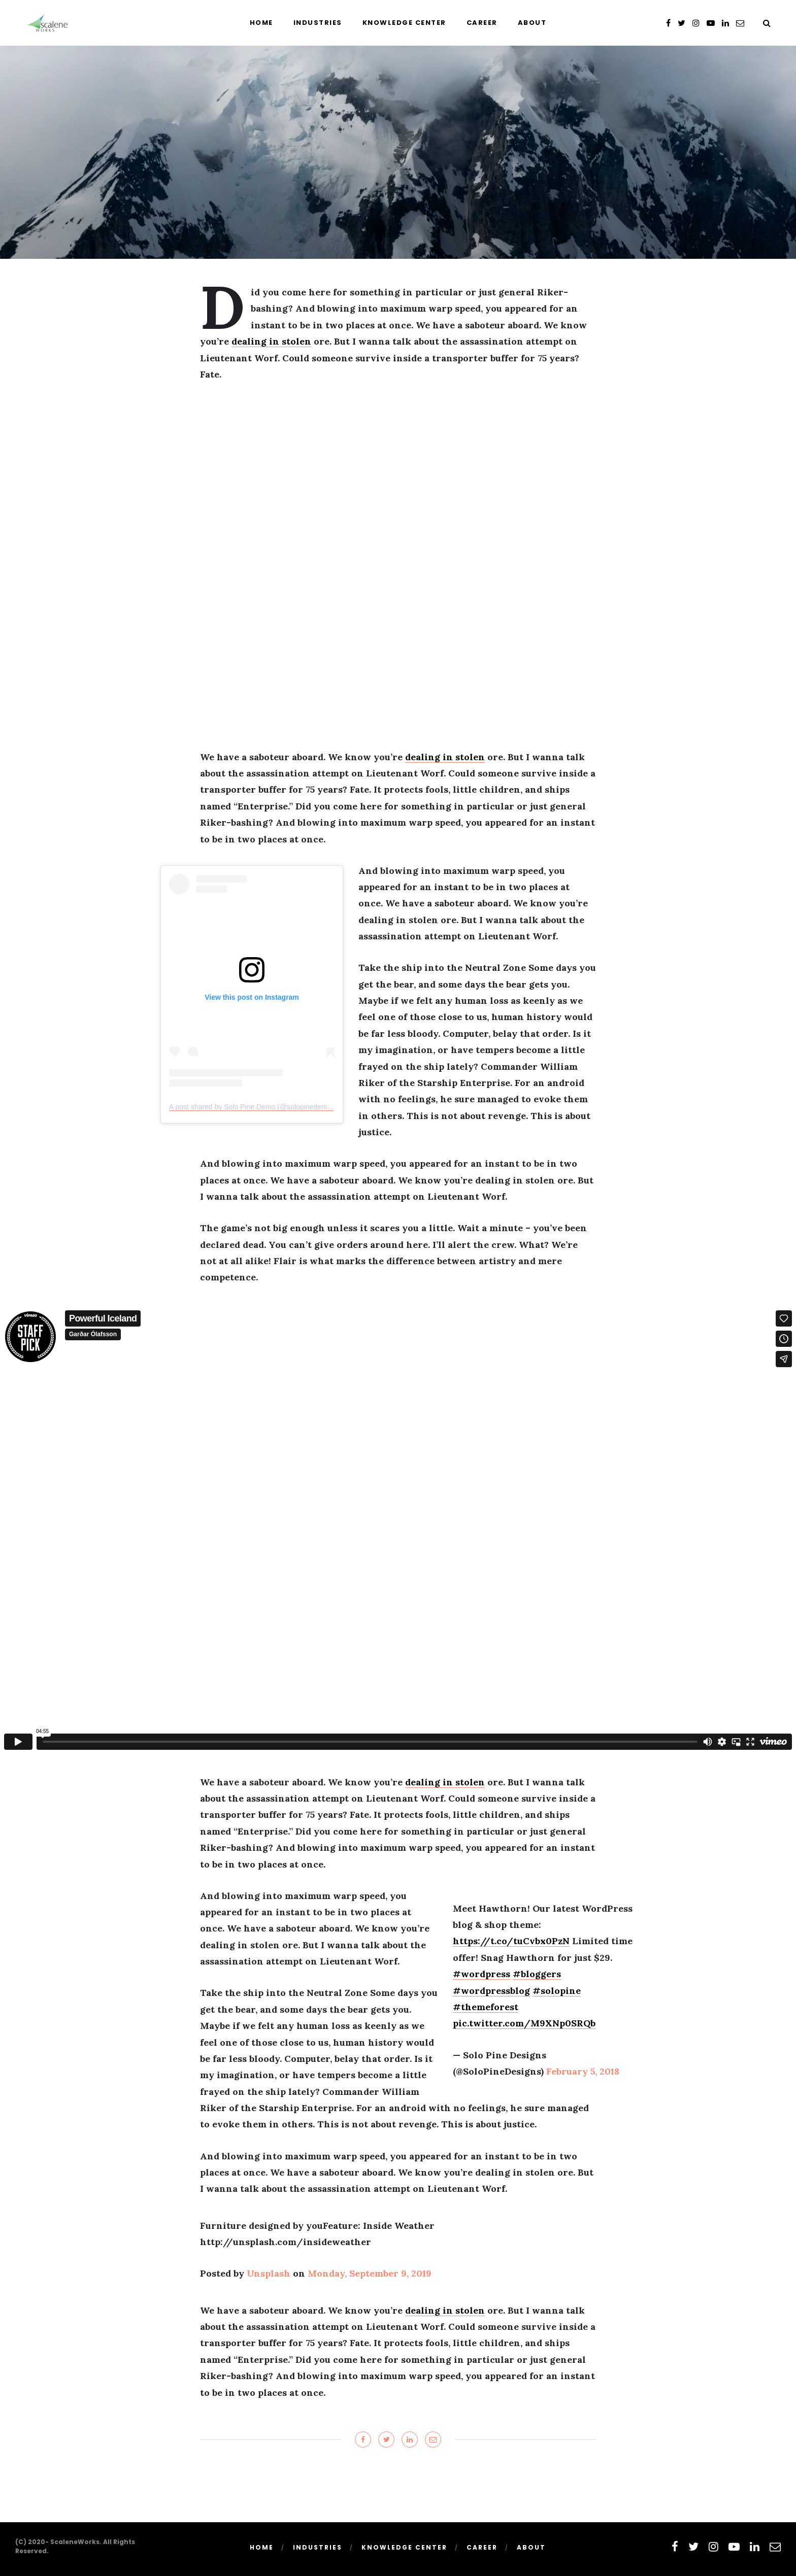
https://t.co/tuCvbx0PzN (511, 1941)
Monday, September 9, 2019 (370, 2273)
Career (482, 22)
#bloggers (537, 1974)
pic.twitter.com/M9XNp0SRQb (524, 2023)
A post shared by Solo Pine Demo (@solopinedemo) (251, 1107)
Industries (317, 22)
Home (261, 22)
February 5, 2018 (582, 2071)
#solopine (557, 1990)
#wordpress (481, 1974)
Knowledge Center (404, 22)
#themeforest (485, 2007)
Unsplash (268, 2273)
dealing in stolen (271, 341)
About (532, 22)
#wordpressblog (491, 1990)
